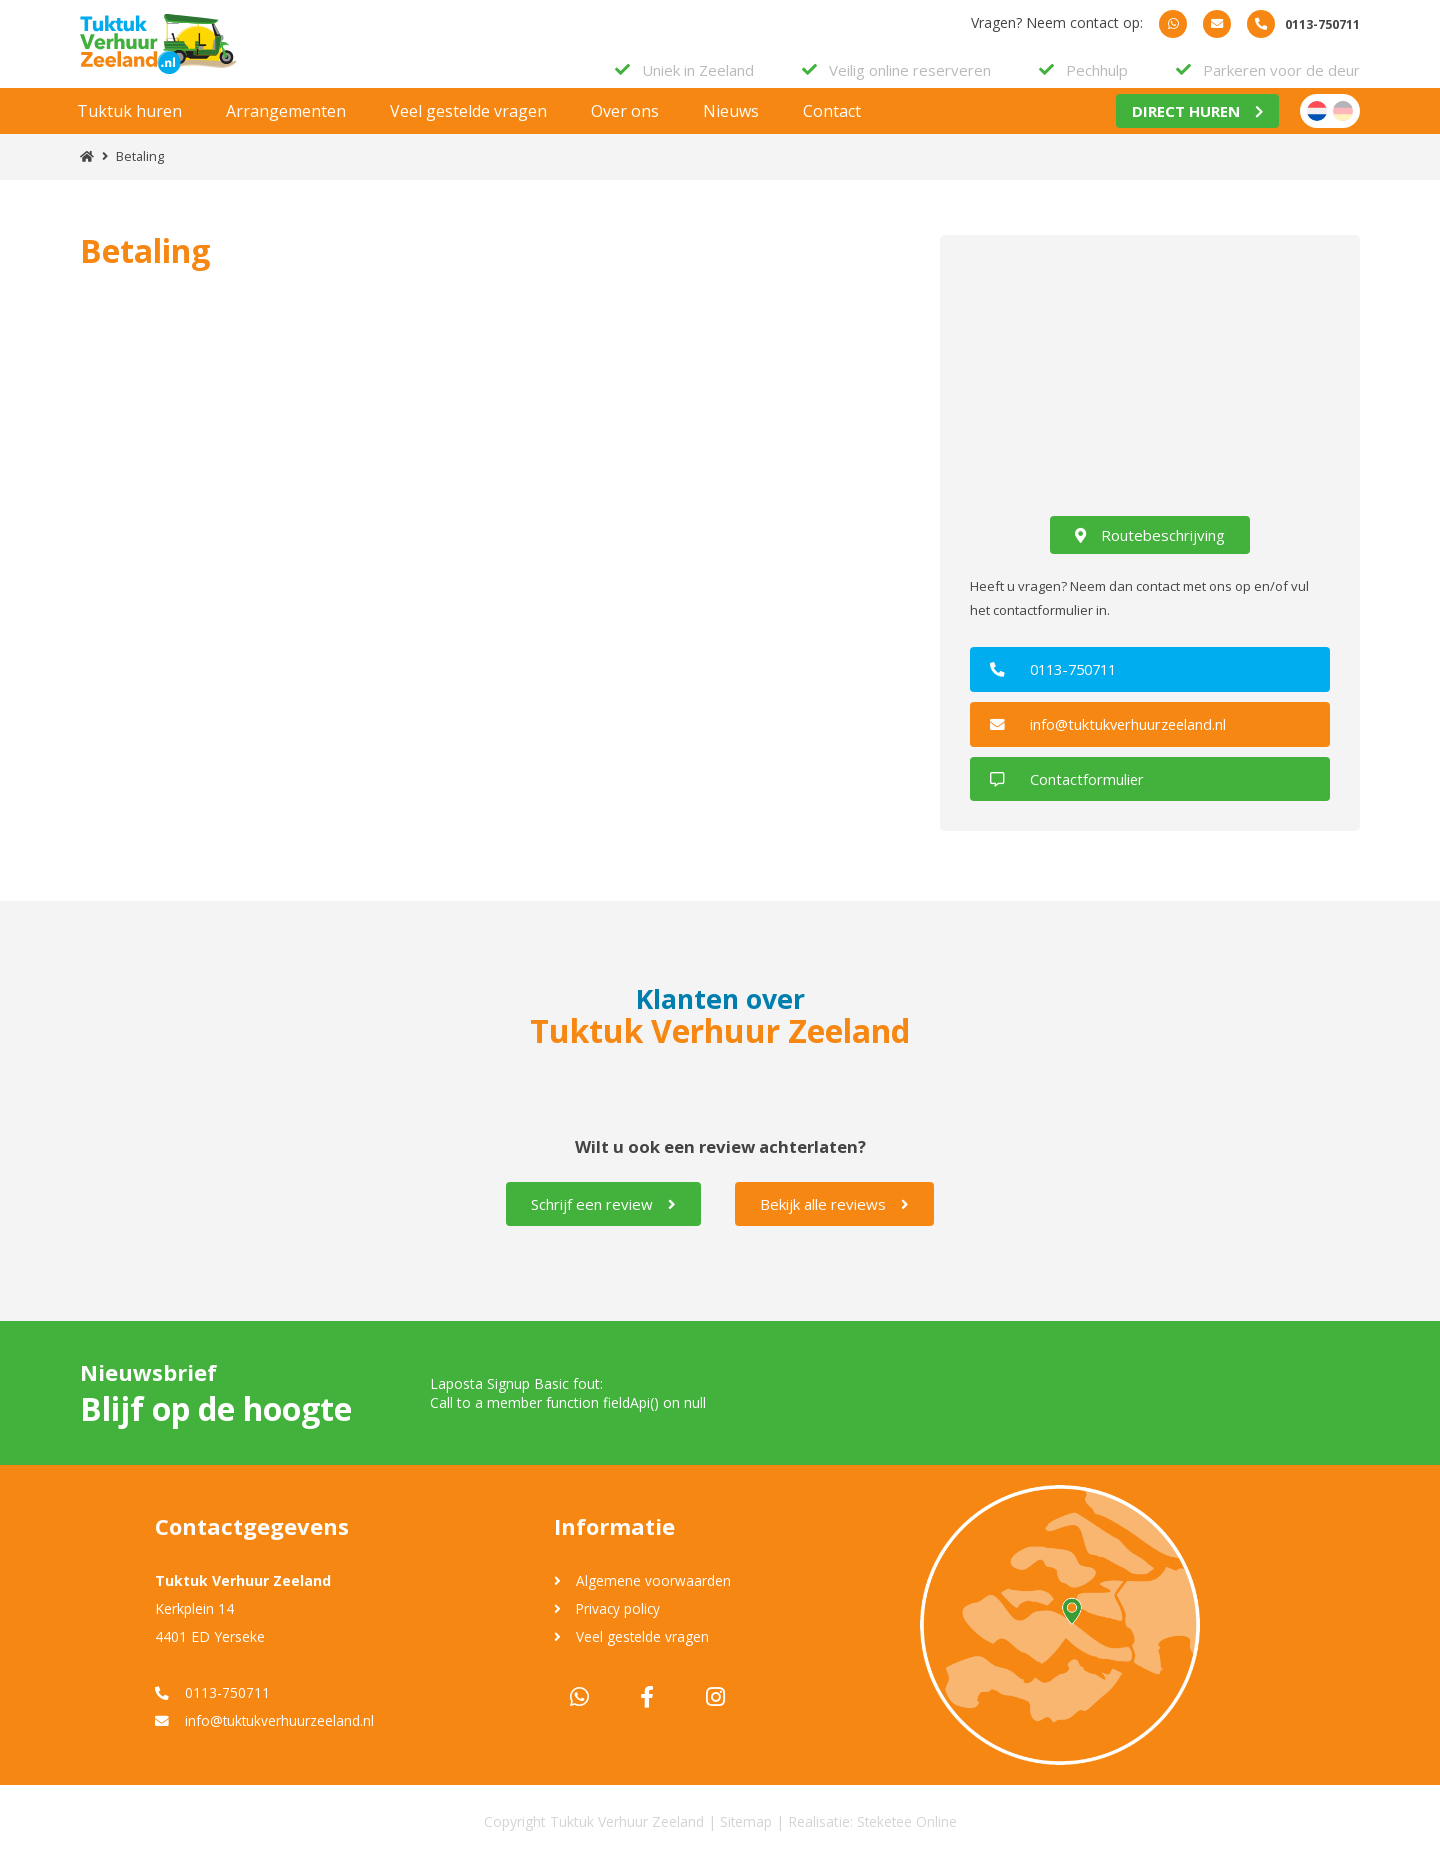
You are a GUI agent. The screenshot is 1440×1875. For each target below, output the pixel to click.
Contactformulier (1072, 795)
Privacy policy (621, 1624)
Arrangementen (286, 129)
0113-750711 (1063, 687)
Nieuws (731, 129)
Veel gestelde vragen (468, 129)
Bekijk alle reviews (834, 1220)
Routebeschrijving (1150, 553)
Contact (832, 129)
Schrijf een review (603, 1220)
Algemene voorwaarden (655, 1596)
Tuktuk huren (129, 129)
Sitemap (744, 1837)
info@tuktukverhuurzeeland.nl (1116, 741)
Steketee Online (907, 1837)
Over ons (625, 129)
